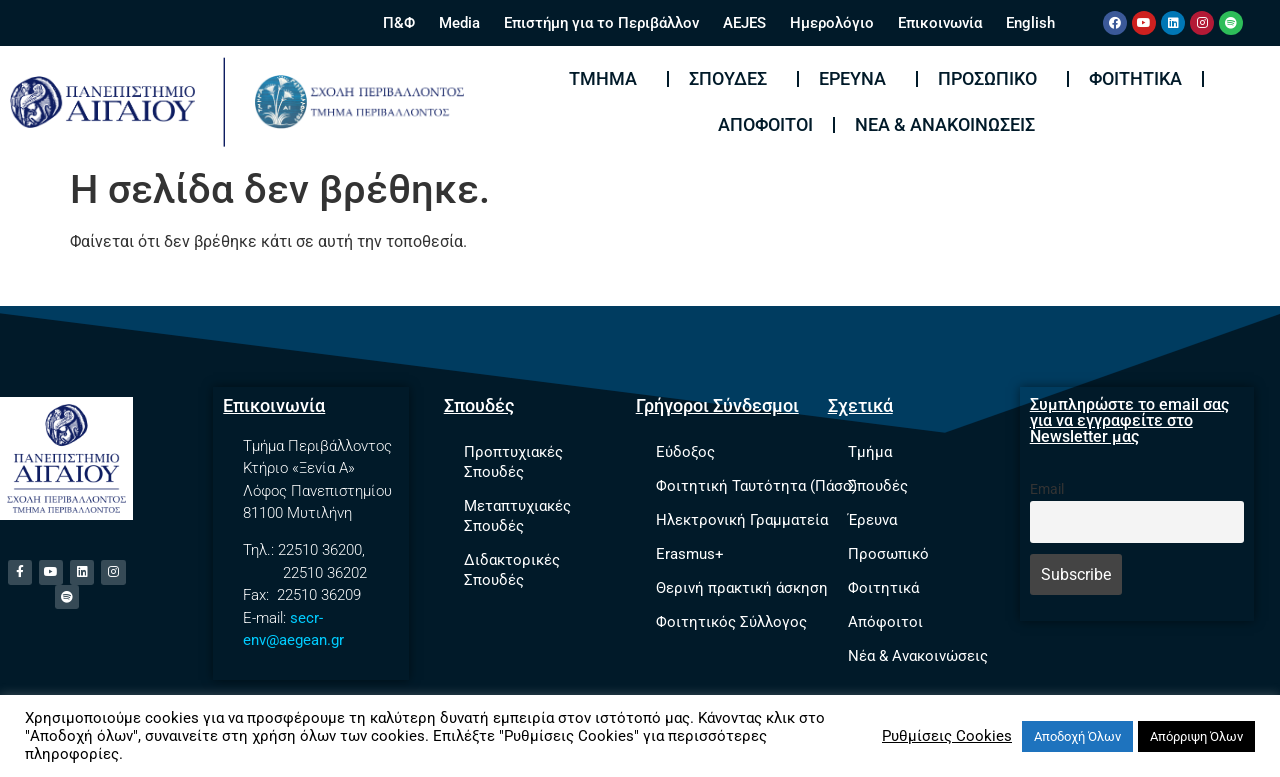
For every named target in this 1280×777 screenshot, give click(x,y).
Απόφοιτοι (765, 124)
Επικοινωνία (940, 23)
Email (1047, 489)
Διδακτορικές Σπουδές (512, 570)
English (1030, 23)
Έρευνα (857, 78)
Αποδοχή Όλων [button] (1077, 736)
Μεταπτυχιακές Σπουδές (517, 516)
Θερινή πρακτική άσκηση (742, 588)
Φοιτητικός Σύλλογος (731, 622)
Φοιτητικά (1135, 78)
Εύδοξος (685, 452)
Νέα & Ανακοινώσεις (945, 124)
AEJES (744, 23)
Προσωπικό (992, 78)
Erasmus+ (690, 554)
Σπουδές (733, 78)
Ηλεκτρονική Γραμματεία (742, 520)
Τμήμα (608, 78)
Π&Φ (399, 23)
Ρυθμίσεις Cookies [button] (947, 736)
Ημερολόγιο (832, 23)
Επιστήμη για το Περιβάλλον (601, 23)
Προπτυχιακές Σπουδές (513, 462)
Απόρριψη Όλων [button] (1196, 736)
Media (459, 23)
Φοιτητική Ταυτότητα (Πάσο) (756, 486)
